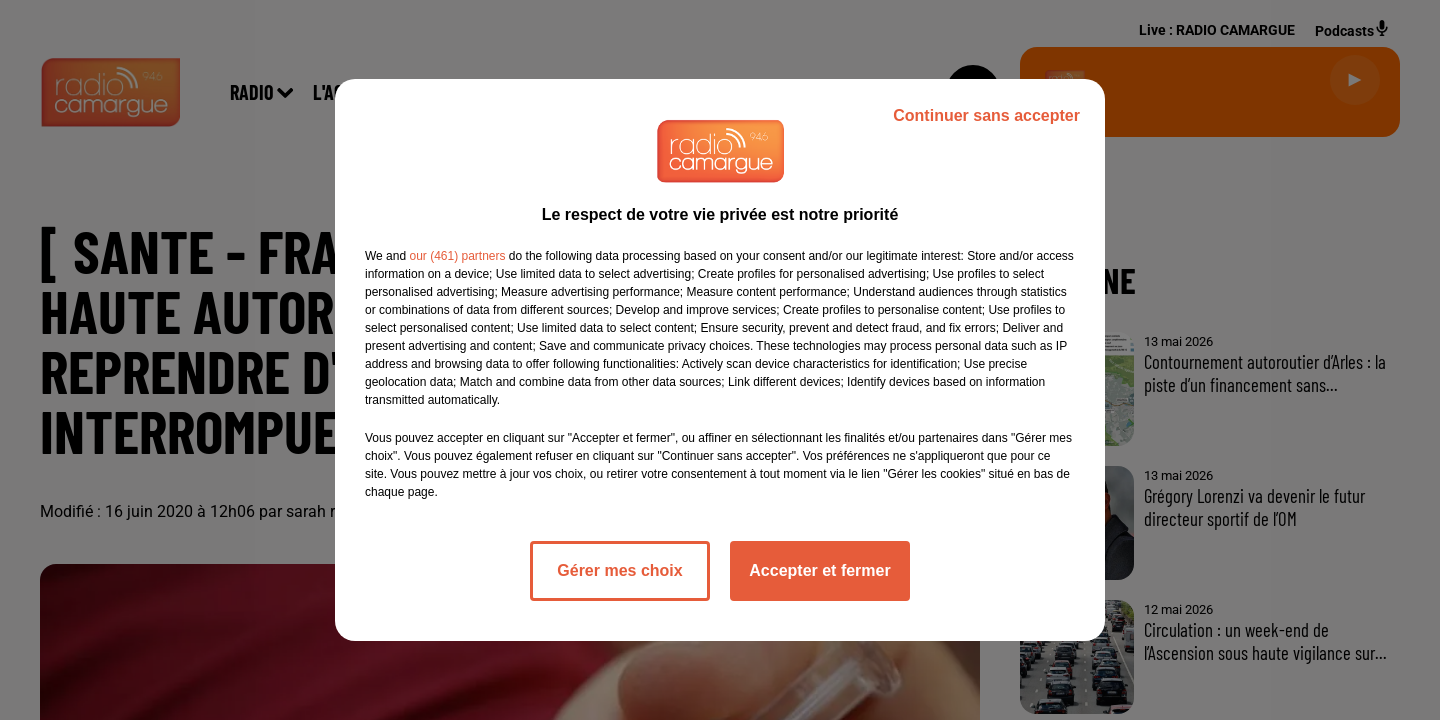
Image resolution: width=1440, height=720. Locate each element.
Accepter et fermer (819, 570)
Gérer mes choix (619, 570)
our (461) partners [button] (457, 256)
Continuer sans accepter (986, 115)
